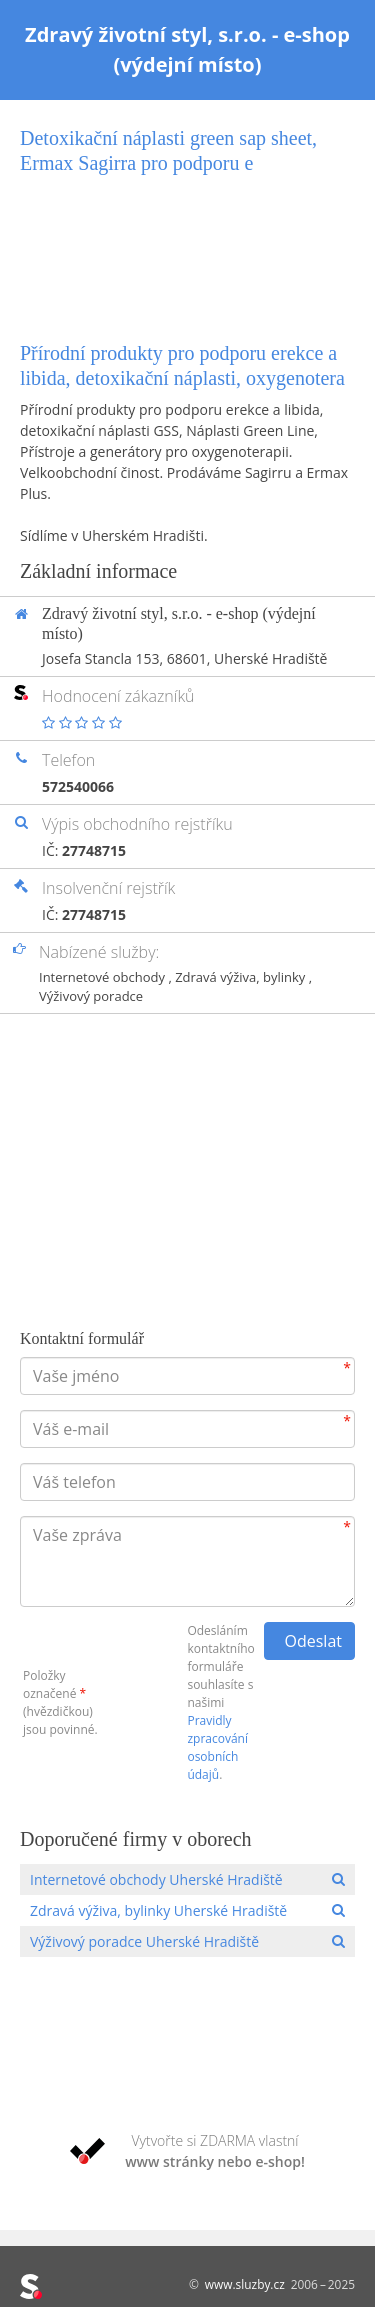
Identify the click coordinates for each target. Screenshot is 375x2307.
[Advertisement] (187, 241)
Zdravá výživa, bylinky (242, 977)
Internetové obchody (103, 977)
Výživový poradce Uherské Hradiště (144, 1941)
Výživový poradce (91, 996)
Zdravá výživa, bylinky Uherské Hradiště (158, 1910)
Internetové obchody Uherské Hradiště (156, 1879)
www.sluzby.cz (245, 2284)
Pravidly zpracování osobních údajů (217, 1747)
